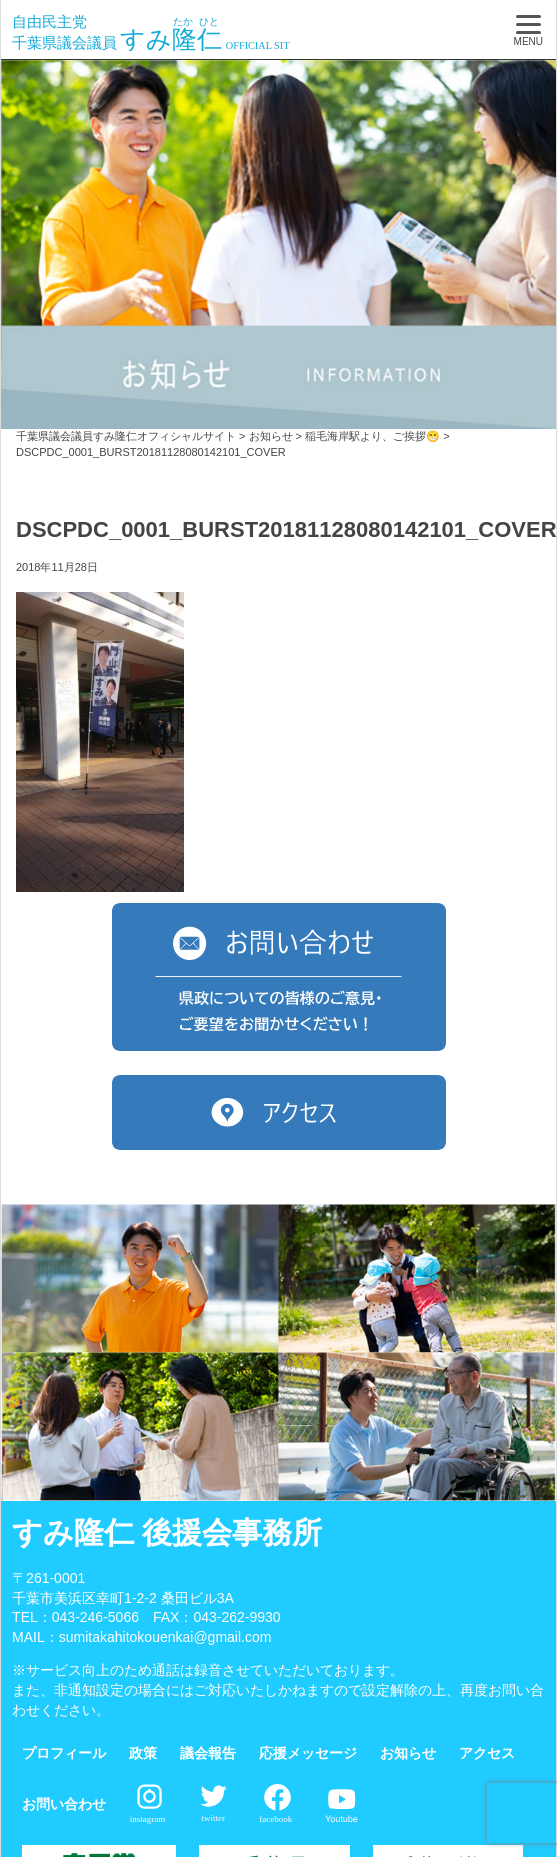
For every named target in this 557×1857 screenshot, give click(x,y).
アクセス (487, 1753)
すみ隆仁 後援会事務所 (167, 1532)
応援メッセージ (308, 1753)
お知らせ (408, 1753)
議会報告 (208, 1753)
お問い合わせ (64, 1804)
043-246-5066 (95, 1617)
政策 (143, 1753)
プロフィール (64, 1753)
